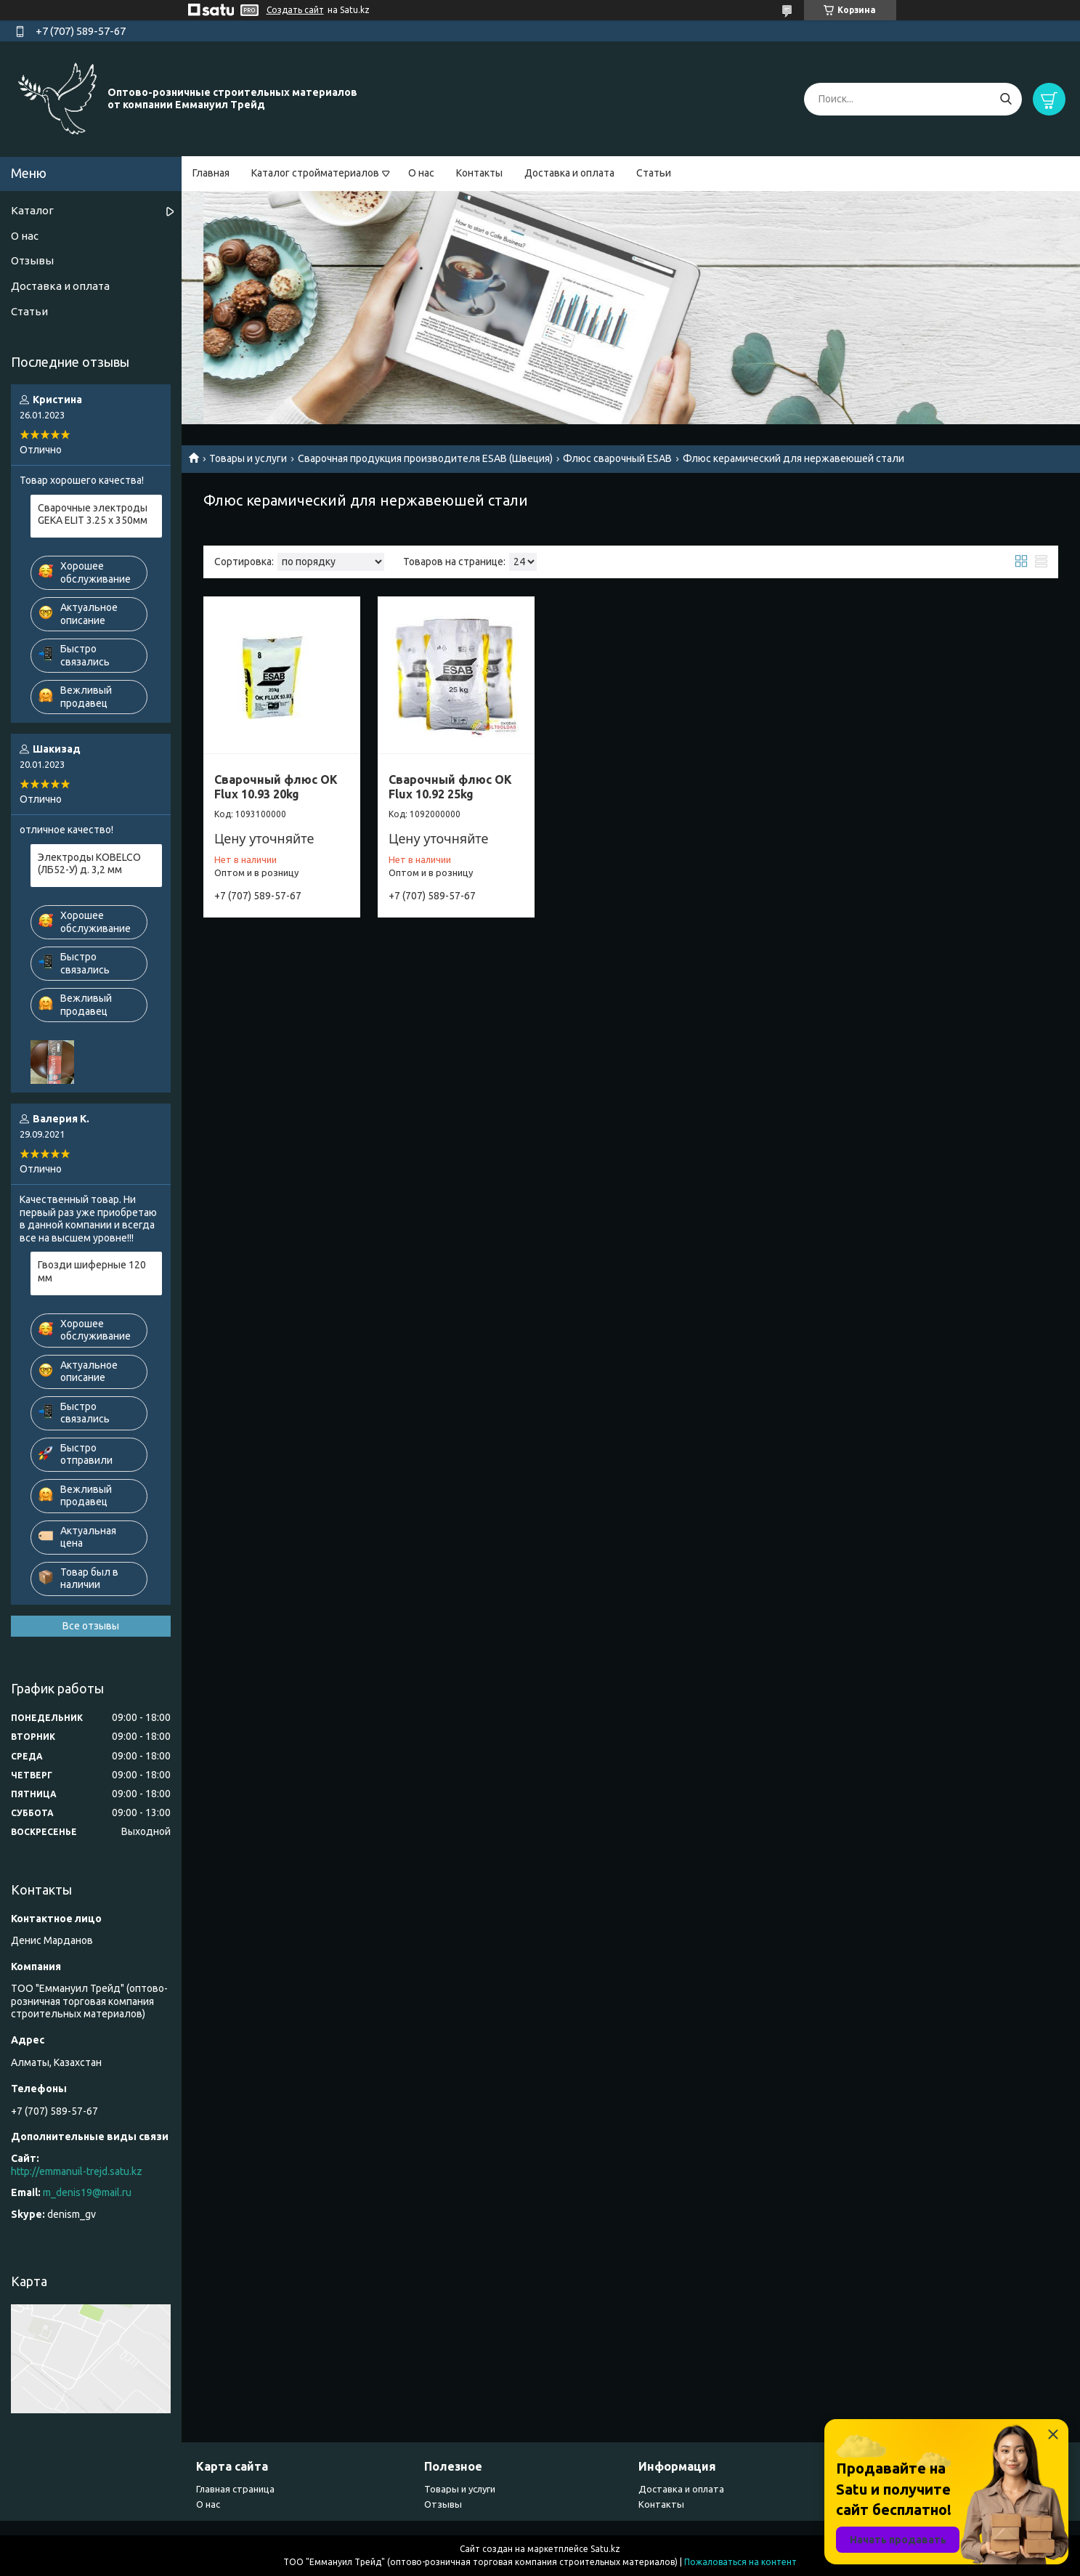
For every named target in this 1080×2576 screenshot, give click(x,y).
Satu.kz (605, 2548)
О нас (421, 173)
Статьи (653, 173)
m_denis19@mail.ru (87, 2192)
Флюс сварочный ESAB (617, 458)
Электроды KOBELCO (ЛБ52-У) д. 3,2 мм (89, 863)
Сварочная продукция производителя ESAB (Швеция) (425, 458)
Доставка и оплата (569, 173)
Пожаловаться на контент (740, 2562)
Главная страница (235, 2489)
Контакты (479, 173)
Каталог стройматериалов (315, 173)
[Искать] (1005, 99)
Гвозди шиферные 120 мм (92, 1271)
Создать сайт (295, 10)
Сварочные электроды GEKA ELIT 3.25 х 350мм (92, 514)
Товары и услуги (248, 458)
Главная (211, 173)
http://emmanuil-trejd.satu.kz (76, 2171)
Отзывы (32, 260)
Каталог (32, 210)
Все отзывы (90, 1626)
